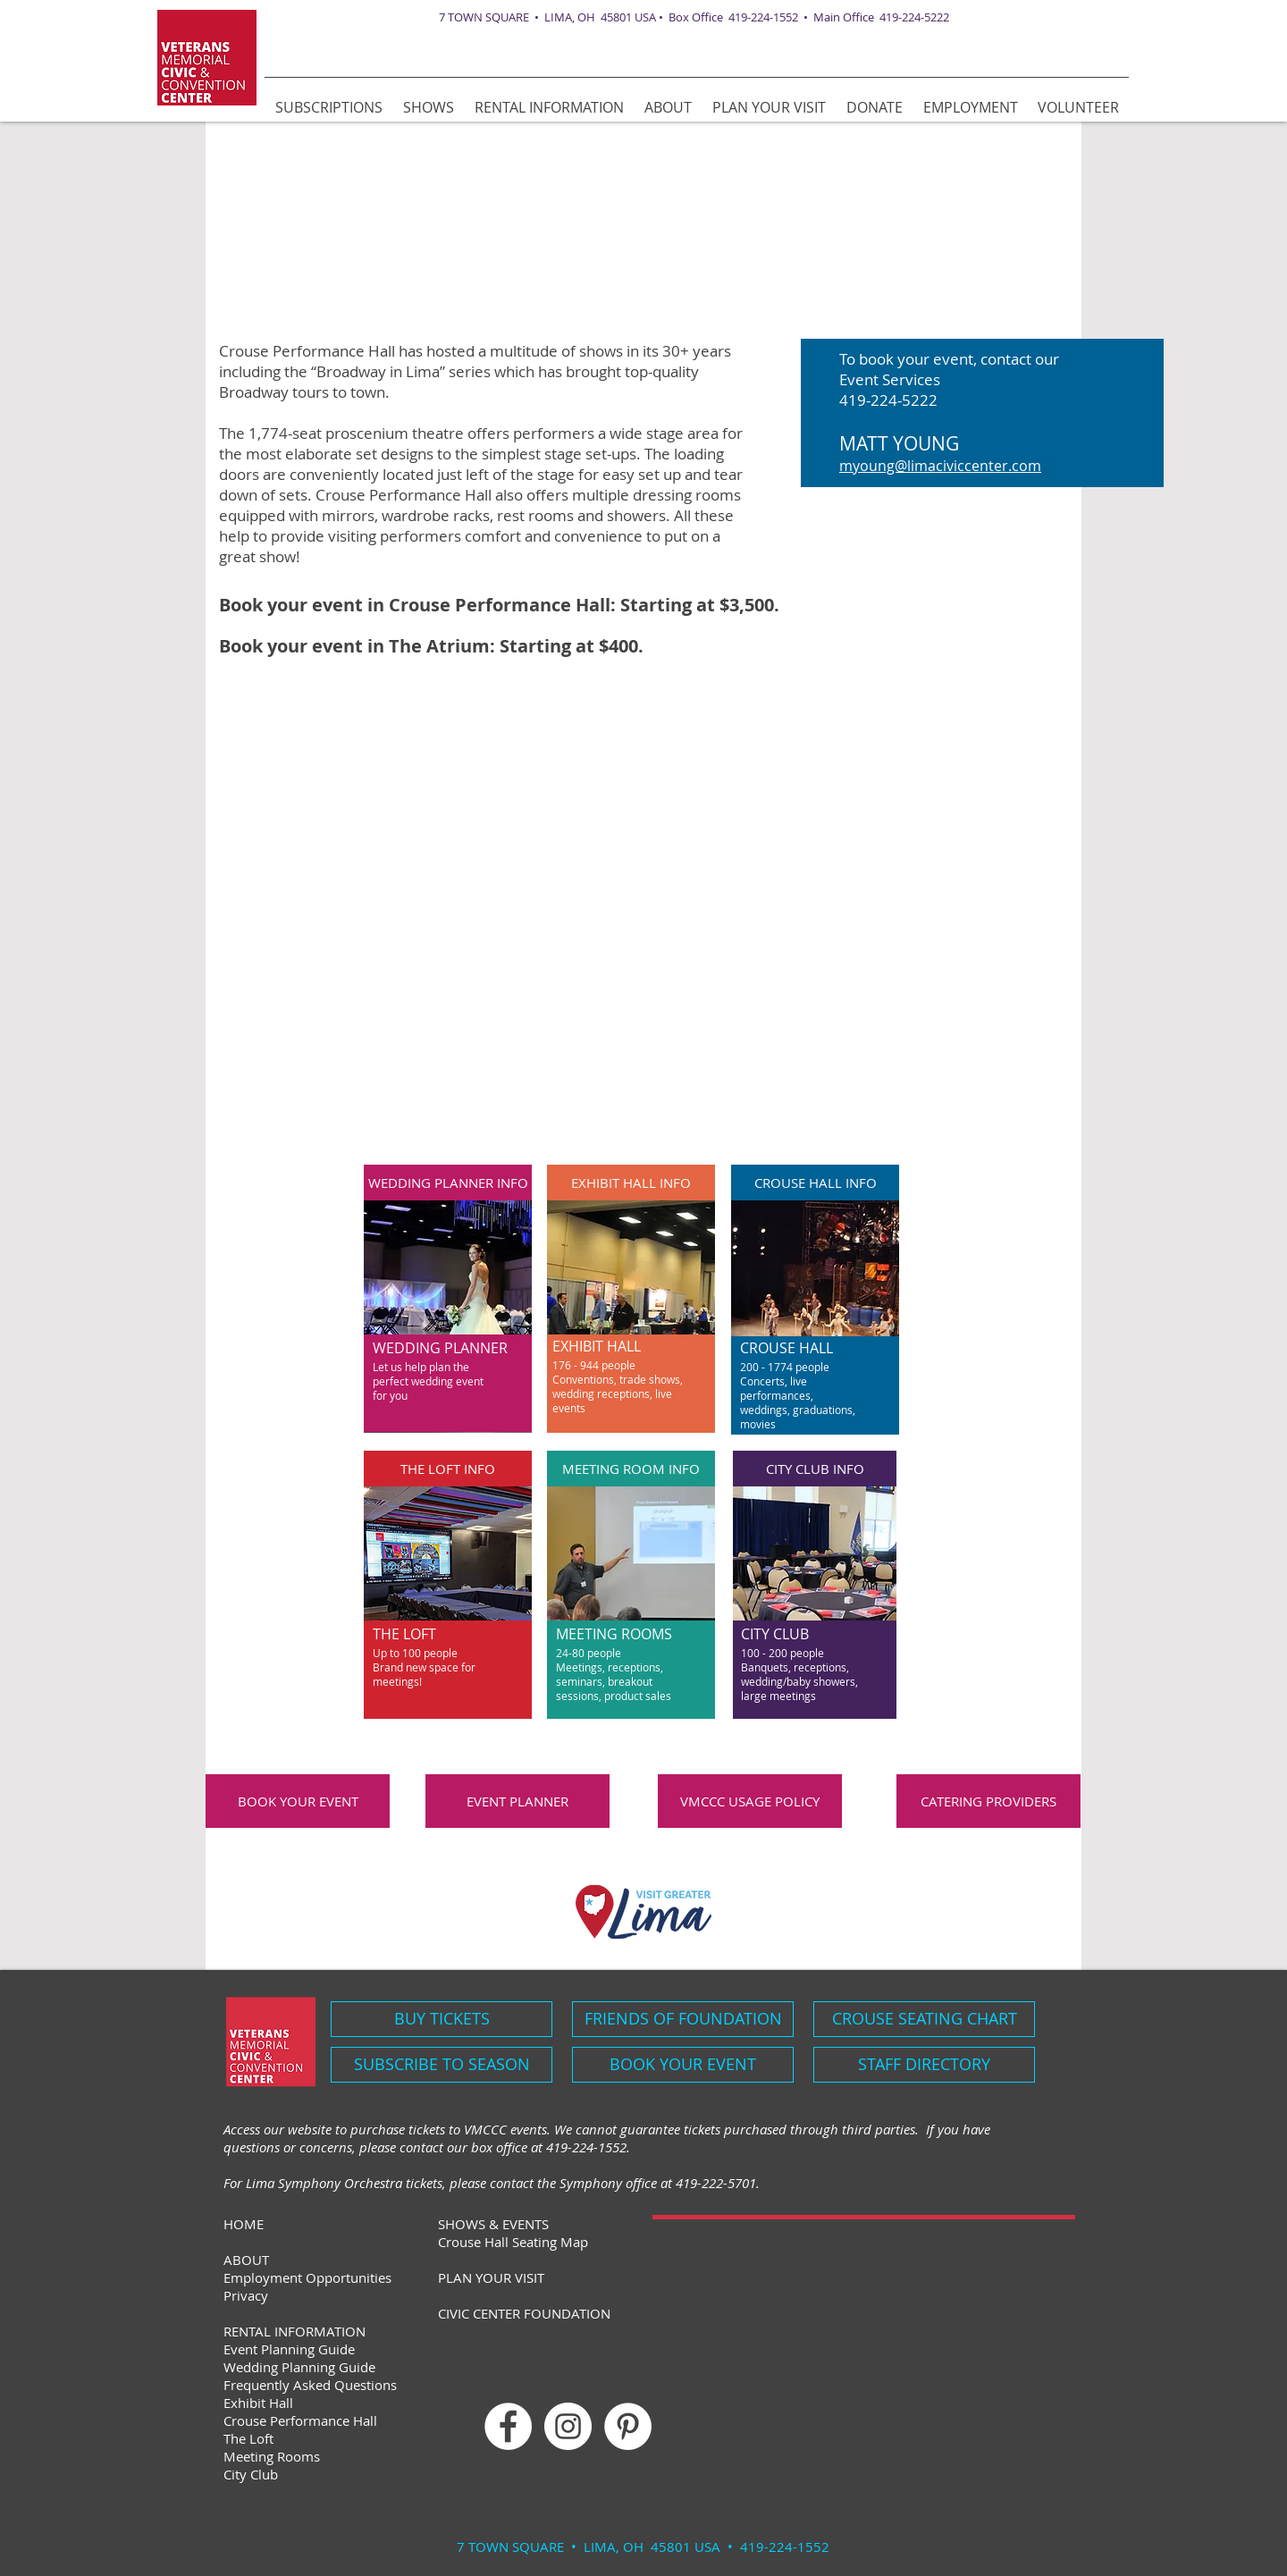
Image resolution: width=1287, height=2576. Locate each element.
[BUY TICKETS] (441, 2019)
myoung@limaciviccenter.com (940, 466)
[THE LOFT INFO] (448, 1468)
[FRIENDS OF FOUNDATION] (683, 2019)
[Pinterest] (628, 2426)
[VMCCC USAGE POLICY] (750, 1801)
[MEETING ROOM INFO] (631, 1468)
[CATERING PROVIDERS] (988, 1801)
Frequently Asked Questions (310, 2385)
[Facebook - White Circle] (508, 2426)
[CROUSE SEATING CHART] (924, 2019)
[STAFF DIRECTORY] (924, 2065)
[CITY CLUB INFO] (814, 1468)
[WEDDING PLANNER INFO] (448, 1182)
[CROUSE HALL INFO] (815, 1182)
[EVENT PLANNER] (517, 1801)
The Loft (248, 2438)
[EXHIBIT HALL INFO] (631, 1182)
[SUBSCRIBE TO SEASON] (441, 2065)
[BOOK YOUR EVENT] (298, 1801)
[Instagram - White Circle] (568, 2426)
